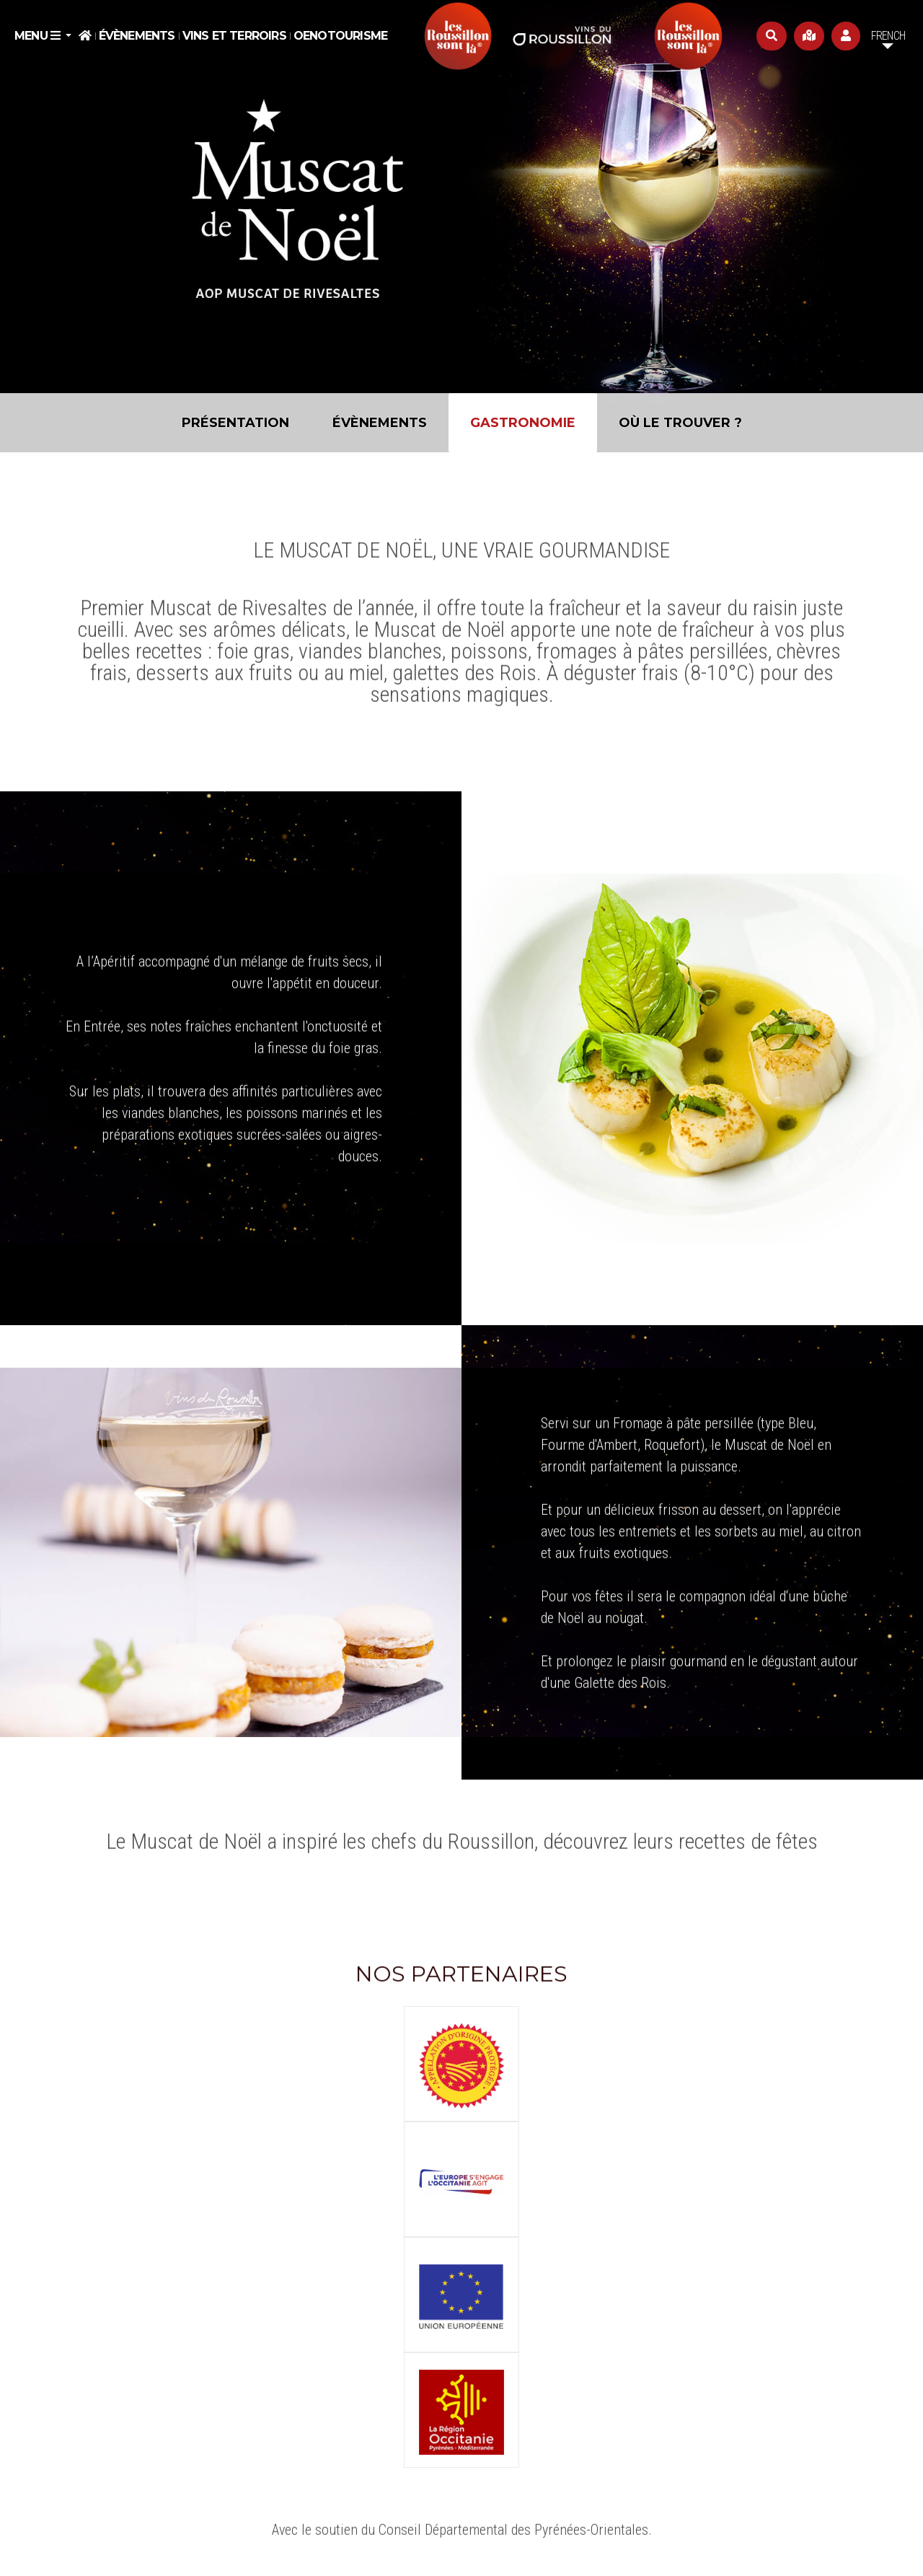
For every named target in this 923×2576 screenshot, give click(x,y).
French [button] (888, 36)
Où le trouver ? (680, 423)
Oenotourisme (340, 36)
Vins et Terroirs (234, 36)
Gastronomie (522, 423)
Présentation (235, 423)
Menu (38, 36)
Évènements (137, 36)
